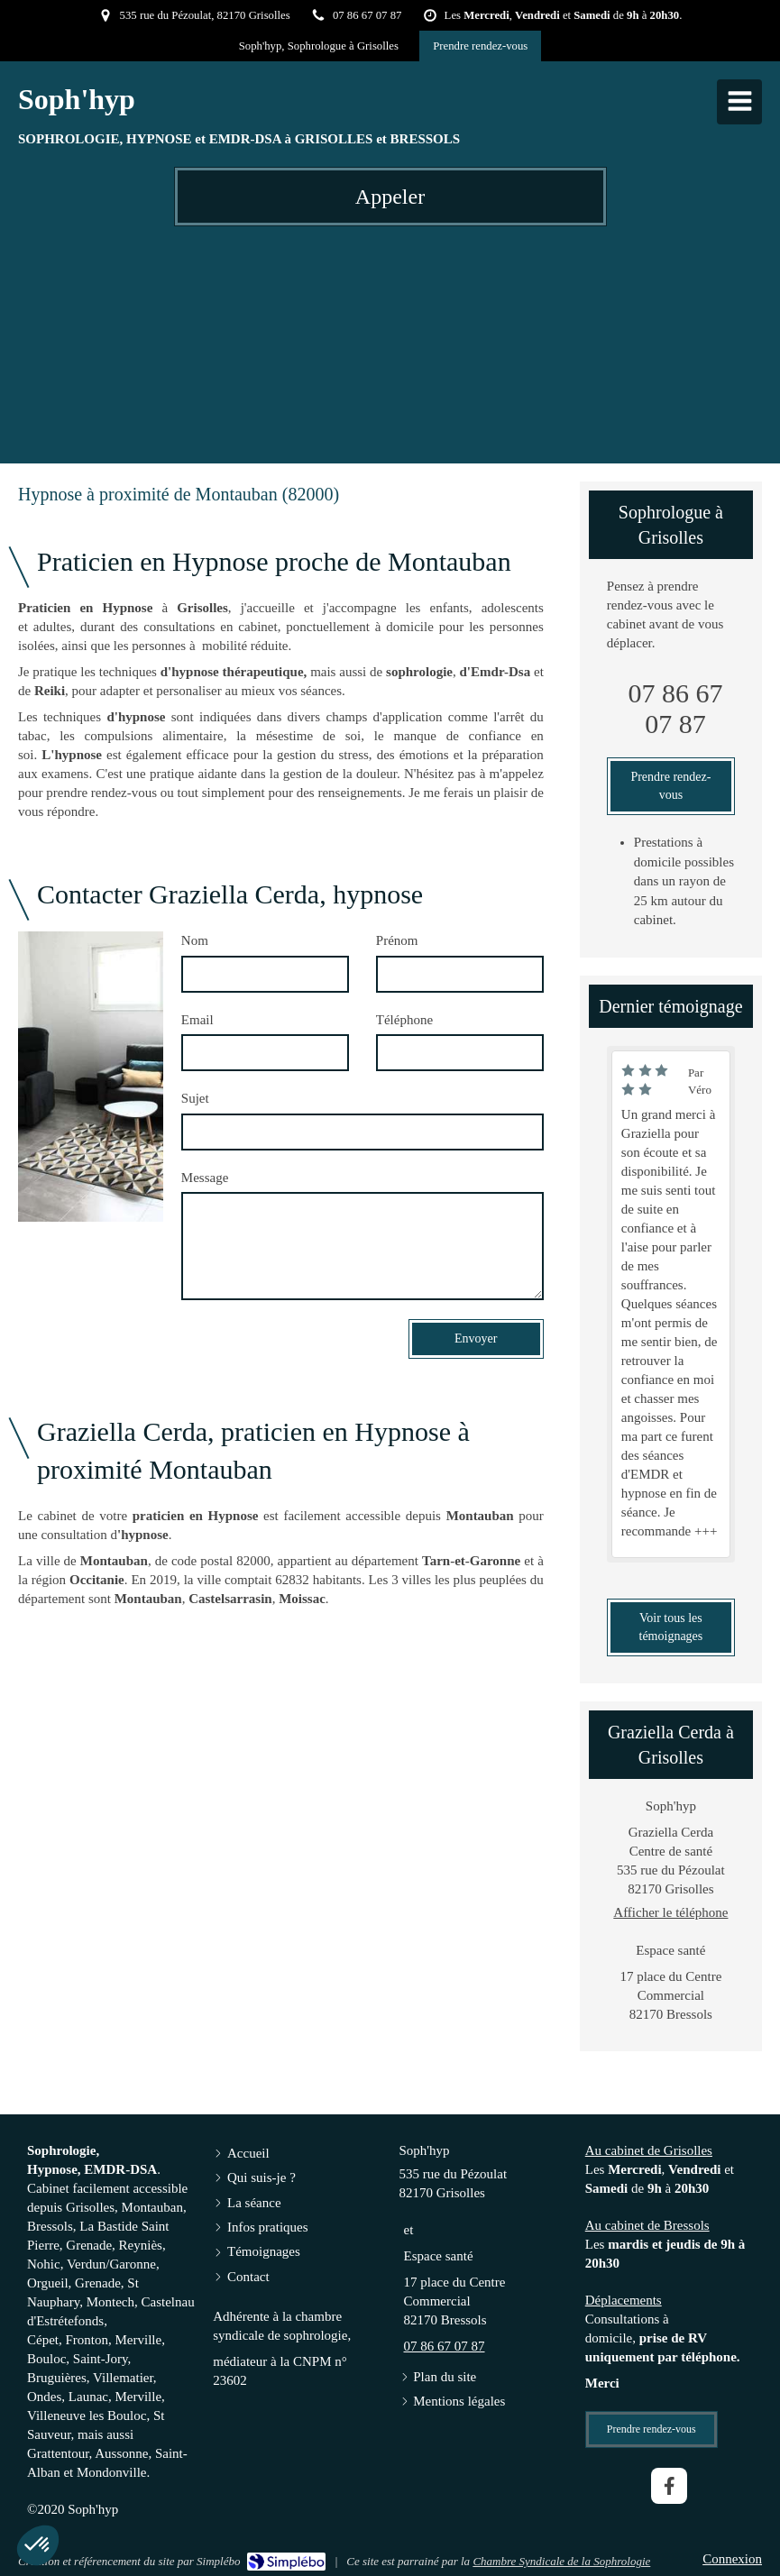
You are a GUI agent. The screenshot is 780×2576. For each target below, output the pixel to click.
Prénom (397, 940)
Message (205, 1177)
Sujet (195, 1098)
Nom (194, 940)
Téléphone (404, 1020)
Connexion (732, 2559)
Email (197, 1020)
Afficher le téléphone (670, 1912)
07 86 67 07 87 (675, 708)
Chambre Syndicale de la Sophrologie (561, 2561)
